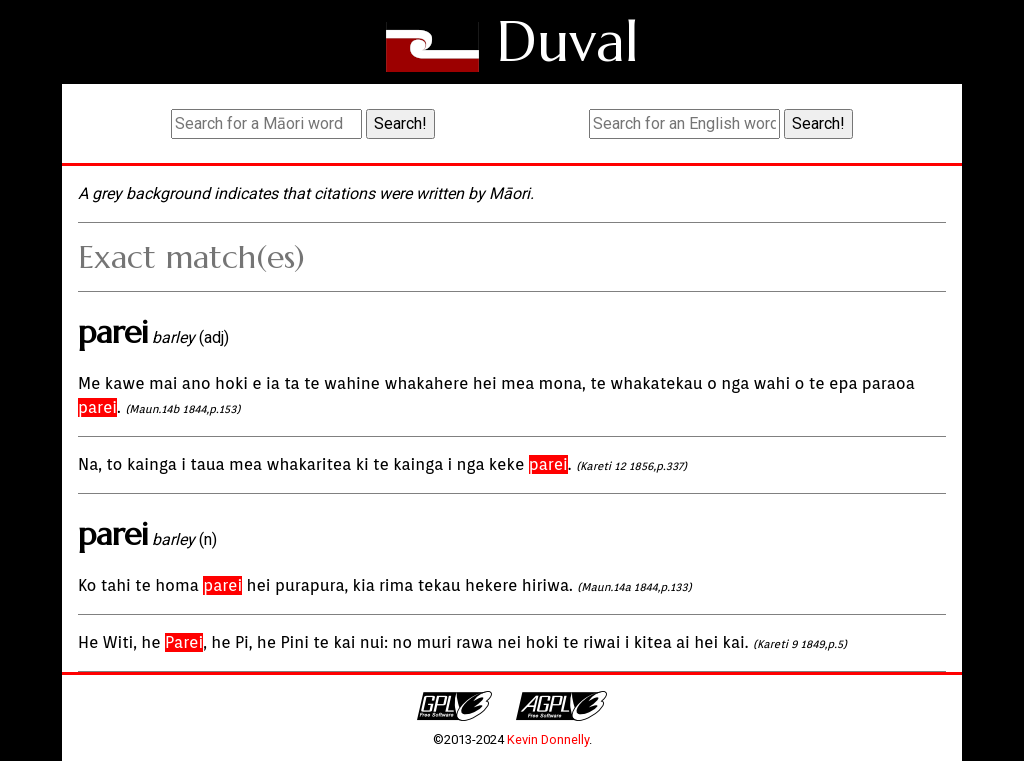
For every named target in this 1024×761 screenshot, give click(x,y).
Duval (567, 41)
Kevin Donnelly (548, 739)
